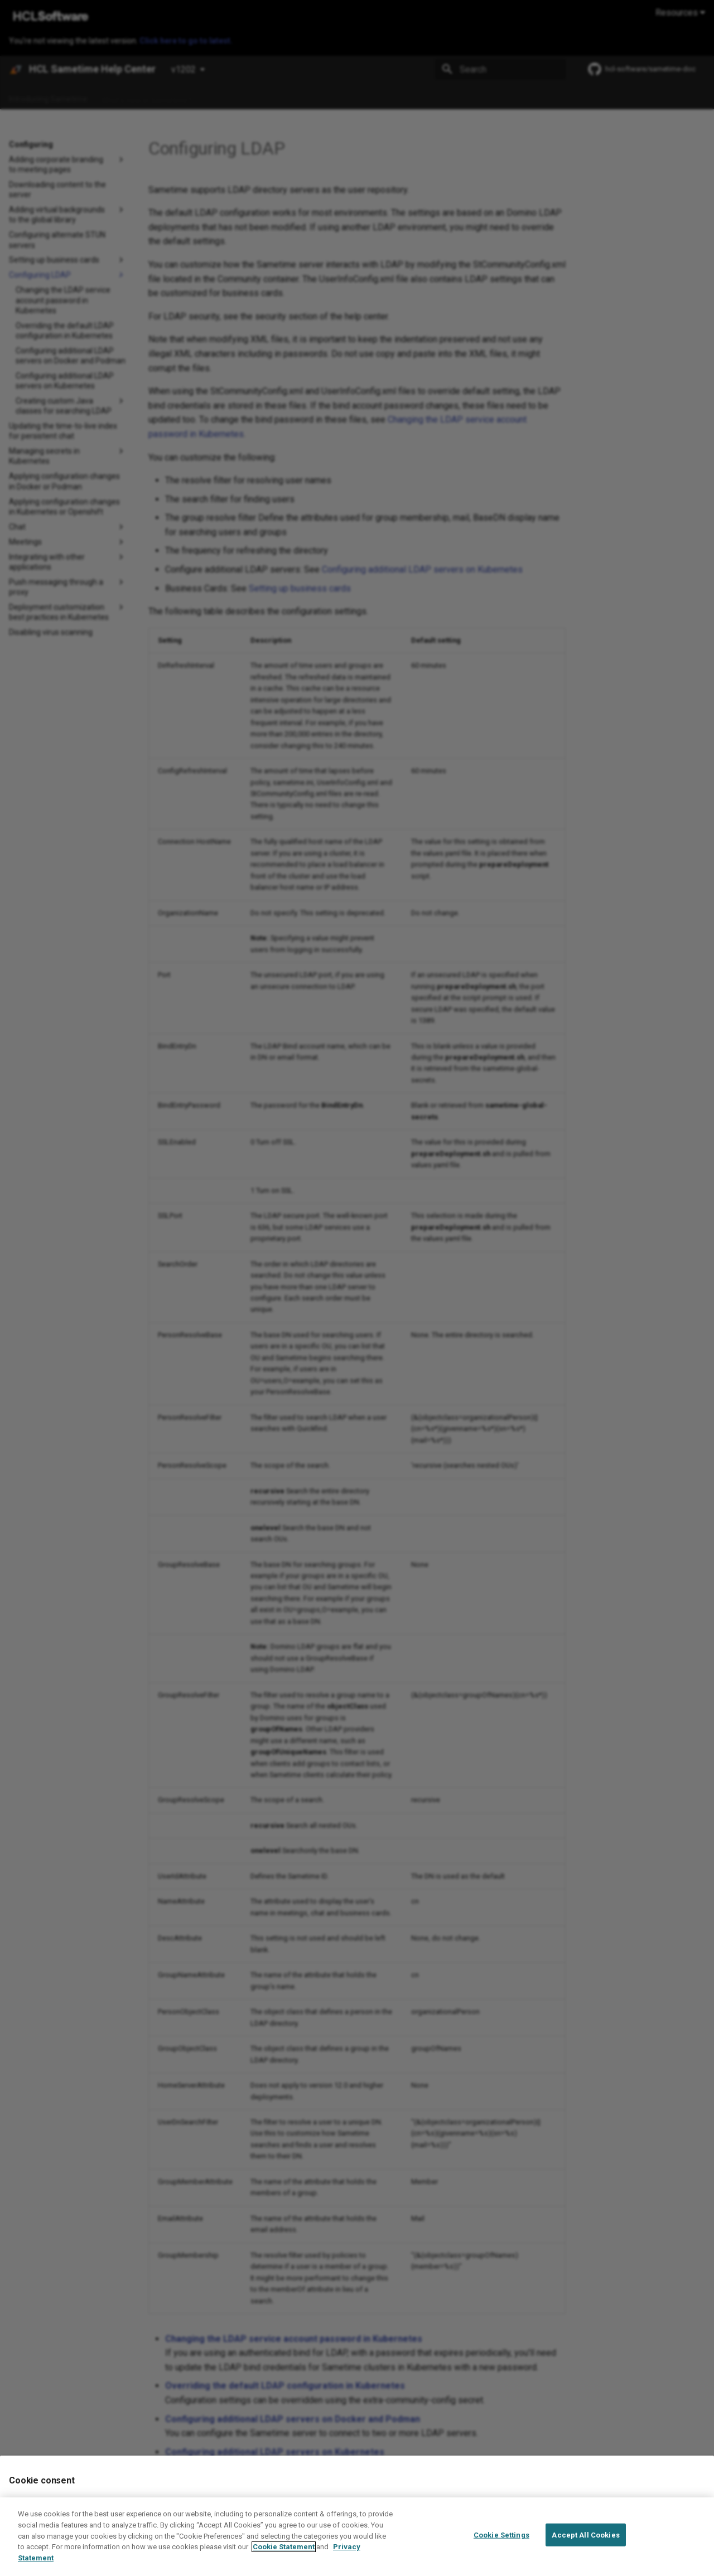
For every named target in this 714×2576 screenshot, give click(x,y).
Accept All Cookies (585, 2541)
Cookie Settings (501, 2541)
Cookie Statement (284, 2553)
